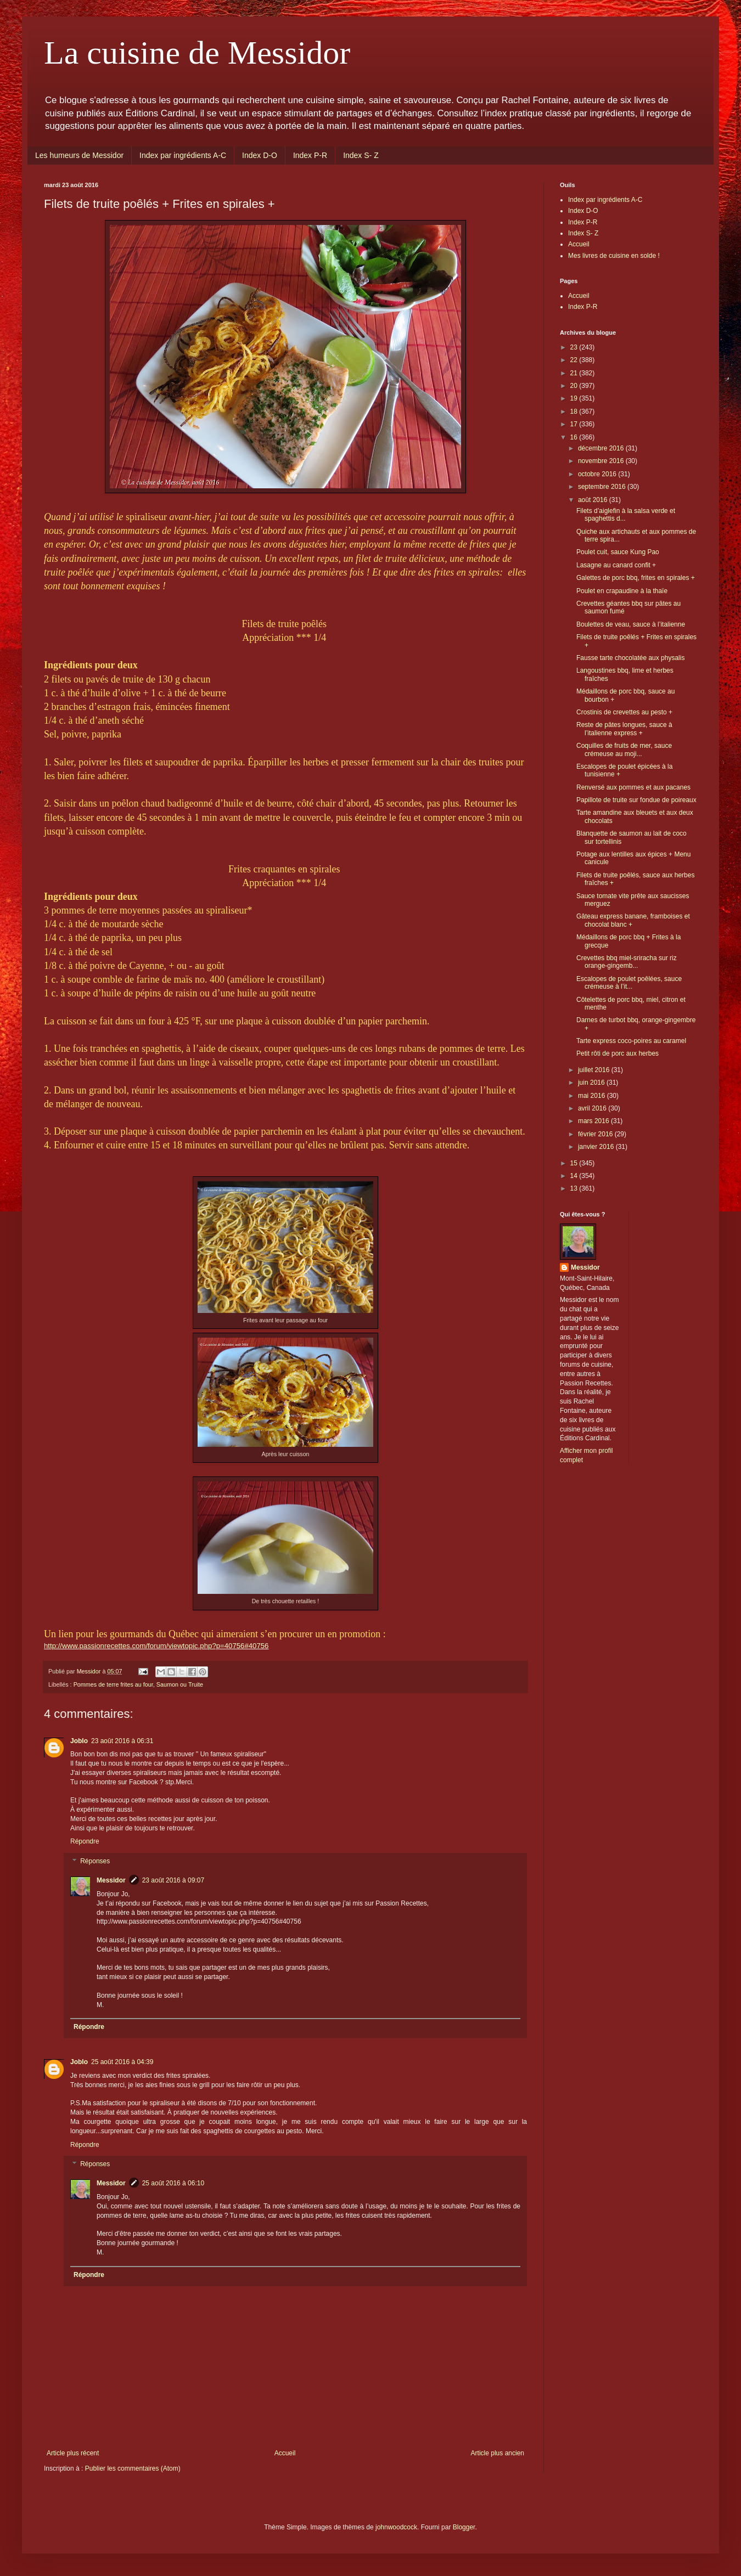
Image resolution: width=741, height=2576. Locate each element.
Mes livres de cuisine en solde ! (614, 256)
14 (575, 1176)
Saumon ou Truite (179, 1684)
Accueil (285, 2453)
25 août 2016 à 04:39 (122, 2062)
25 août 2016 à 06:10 (173, 2183)
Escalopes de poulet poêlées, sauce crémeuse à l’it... (629, 982)
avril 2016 (593, 1108)
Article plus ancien (497, 2453)
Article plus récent (73, 2453)
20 (575, 386)
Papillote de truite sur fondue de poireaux (636, 800)
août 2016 (593, 500)
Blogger (464, 2527)
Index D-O (259, 155)
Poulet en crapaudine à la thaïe (621, 591)
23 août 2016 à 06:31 (122, 1741)
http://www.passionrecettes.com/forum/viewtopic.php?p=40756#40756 (156, 1646)
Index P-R (310, 155)
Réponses (95, 1861)
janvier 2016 (597, 1147)
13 (575, 1188)
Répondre (84, 1841)
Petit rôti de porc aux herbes (617, 1053)
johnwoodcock (396, 2527)
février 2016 (596, 1134)
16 (575, 437)
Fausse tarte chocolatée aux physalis (630, 658)
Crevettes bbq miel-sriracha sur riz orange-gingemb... (626, 961)
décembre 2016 (602, 448)
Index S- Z (361, 155)
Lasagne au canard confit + (616, 565)
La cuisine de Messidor (197, 53)
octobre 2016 (598, 474)
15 (575, 1163)
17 (575, 424)
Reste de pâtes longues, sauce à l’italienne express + (624, 728)
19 (575, 398)
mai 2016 (592, 1096)
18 (575, 411)
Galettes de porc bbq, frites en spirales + (635, 578)
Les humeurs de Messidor (79, 155)
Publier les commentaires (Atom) (133, 2468)
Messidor (111, 1880)
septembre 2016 (602, 487)
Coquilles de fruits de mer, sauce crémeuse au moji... (624, 749)
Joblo (79, 1741)
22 (575, 360)
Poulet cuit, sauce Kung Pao (617, 552)
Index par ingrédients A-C (182, 155)
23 (575, 347)
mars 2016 (594, 1121)
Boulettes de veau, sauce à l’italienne (630, 624)
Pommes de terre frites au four (113, 1684)
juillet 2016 (594, 1070)
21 (575, 373)
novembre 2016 (602, 461)
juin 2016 (592, 1082)
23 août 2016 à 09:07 (173, 1880)
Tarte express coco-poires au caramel (631, 1041)
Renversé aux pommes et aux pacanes (633, 787)
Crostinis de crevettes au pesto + (624, 712)
